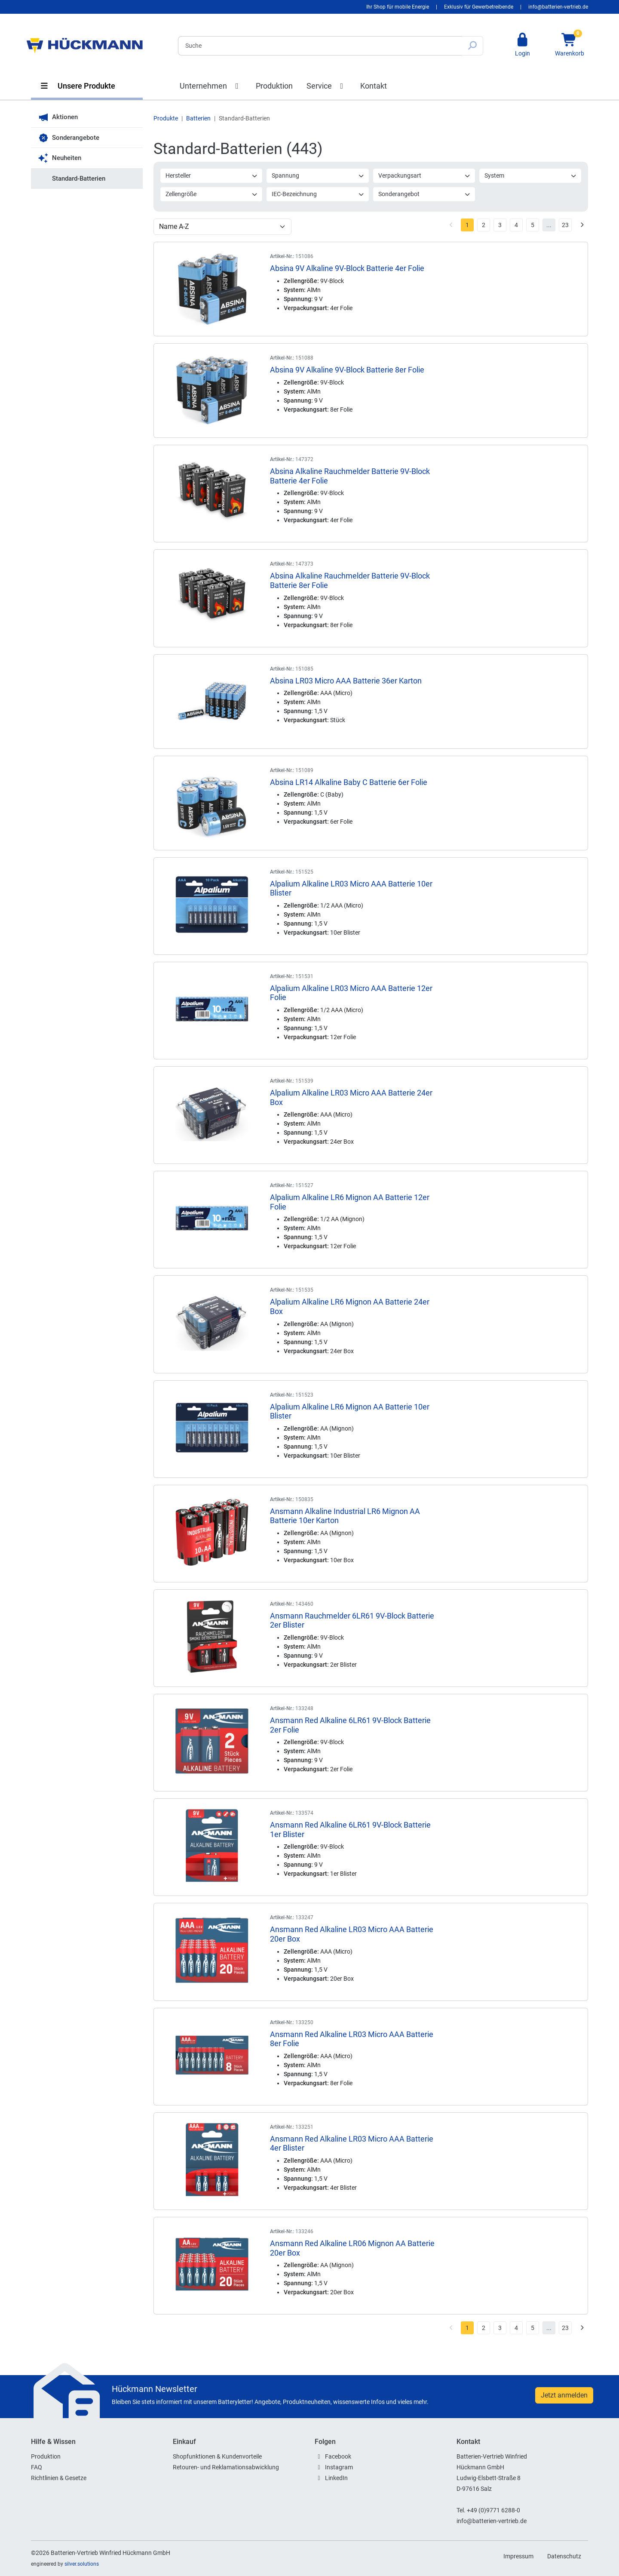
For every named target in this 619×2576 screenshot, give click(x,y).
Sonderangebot (424, 194)
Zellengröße (211, 194)
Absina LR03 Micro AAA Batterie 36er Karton (346, 680)
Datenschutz (564, 2556)
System (530, 175)
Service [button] (326, 85)
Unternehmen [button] (211, 85)
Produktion (274, 85)
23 (565, 225)
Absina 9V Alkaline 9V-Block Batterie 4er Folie (347, 268)
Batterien (198, 118)
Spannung (318, 175)
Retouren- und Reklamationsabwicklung (226, 2467)
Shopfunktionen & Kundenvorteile (217, 2456)
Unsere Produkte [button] (77, 85)
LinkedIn (336, 2477)
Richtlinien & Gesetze (58, 2477)
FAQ (36, 2467)
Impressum (518, 2556)
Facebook (338, 2456)
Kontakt (373, 85)
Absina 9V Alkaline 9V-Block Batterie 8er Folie (347, 369)
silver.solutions (81, 2564)
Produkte (165, 118)
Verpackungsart (424, 175)
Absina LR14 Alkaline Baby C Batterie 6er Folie (348, 782)
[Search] (320, 45)
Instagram (339, 2467)
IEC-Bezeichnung (318, 194)
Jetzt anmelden (564, 2395)
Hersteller (211, 175)
